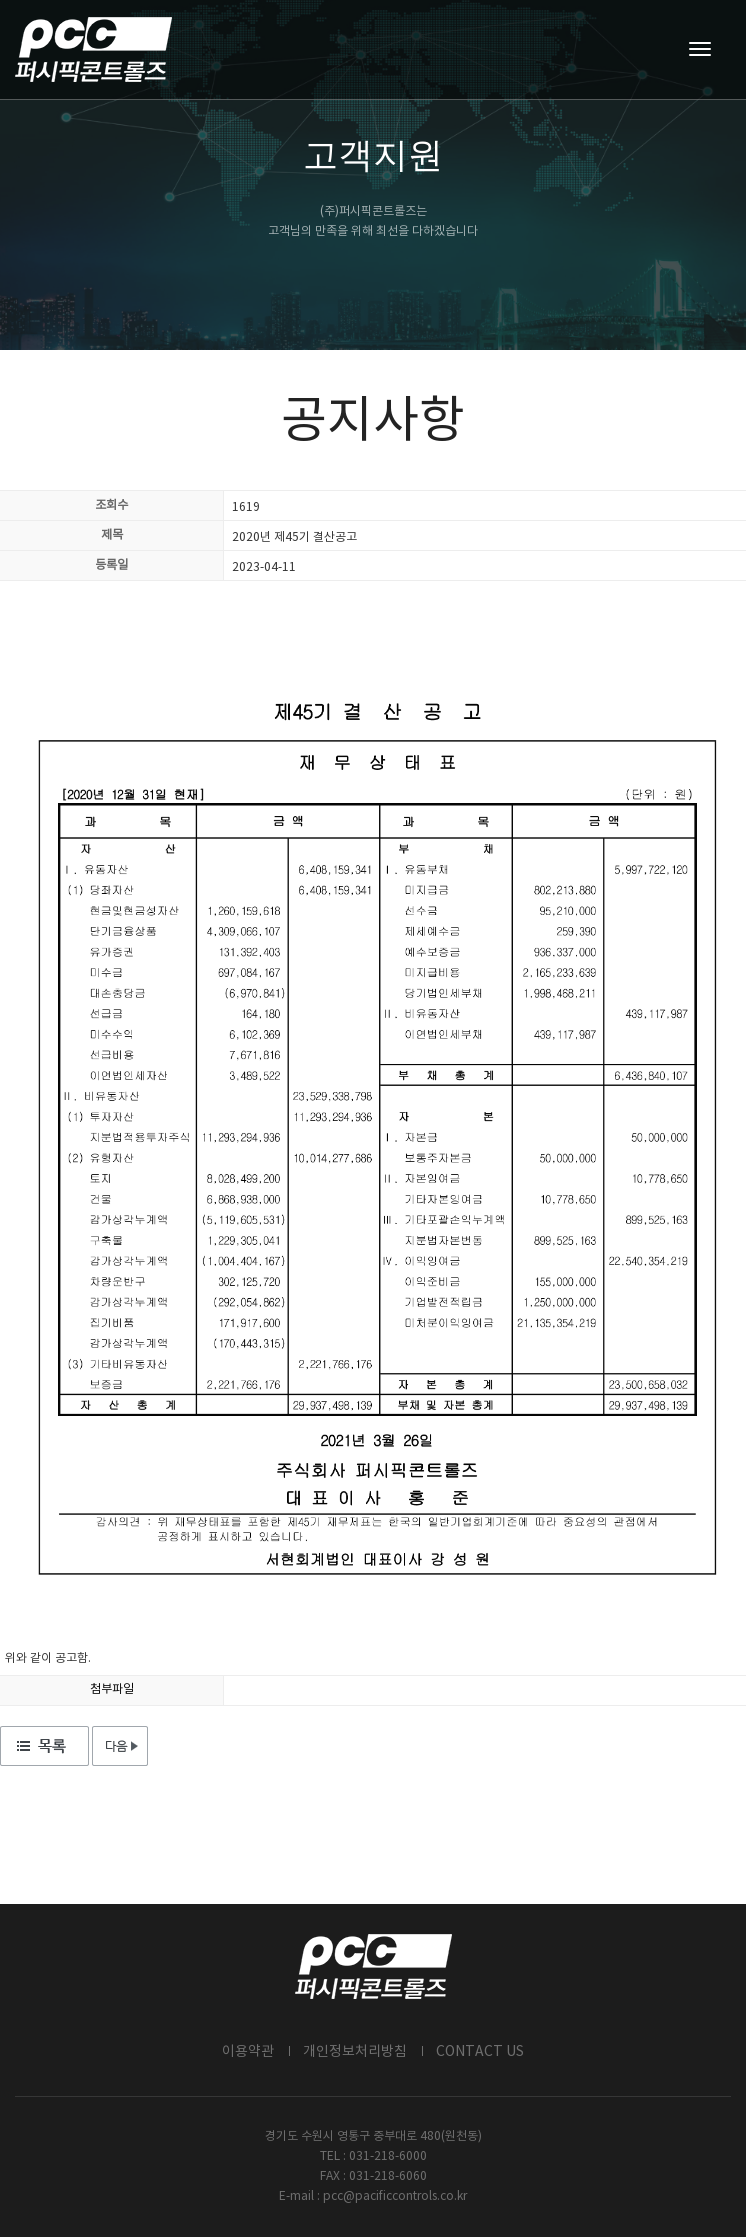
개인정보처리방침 (355, 2052)
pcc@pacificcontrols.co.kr (395, 2196)
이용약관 (248, 2052)
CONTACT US (480, 2052)
